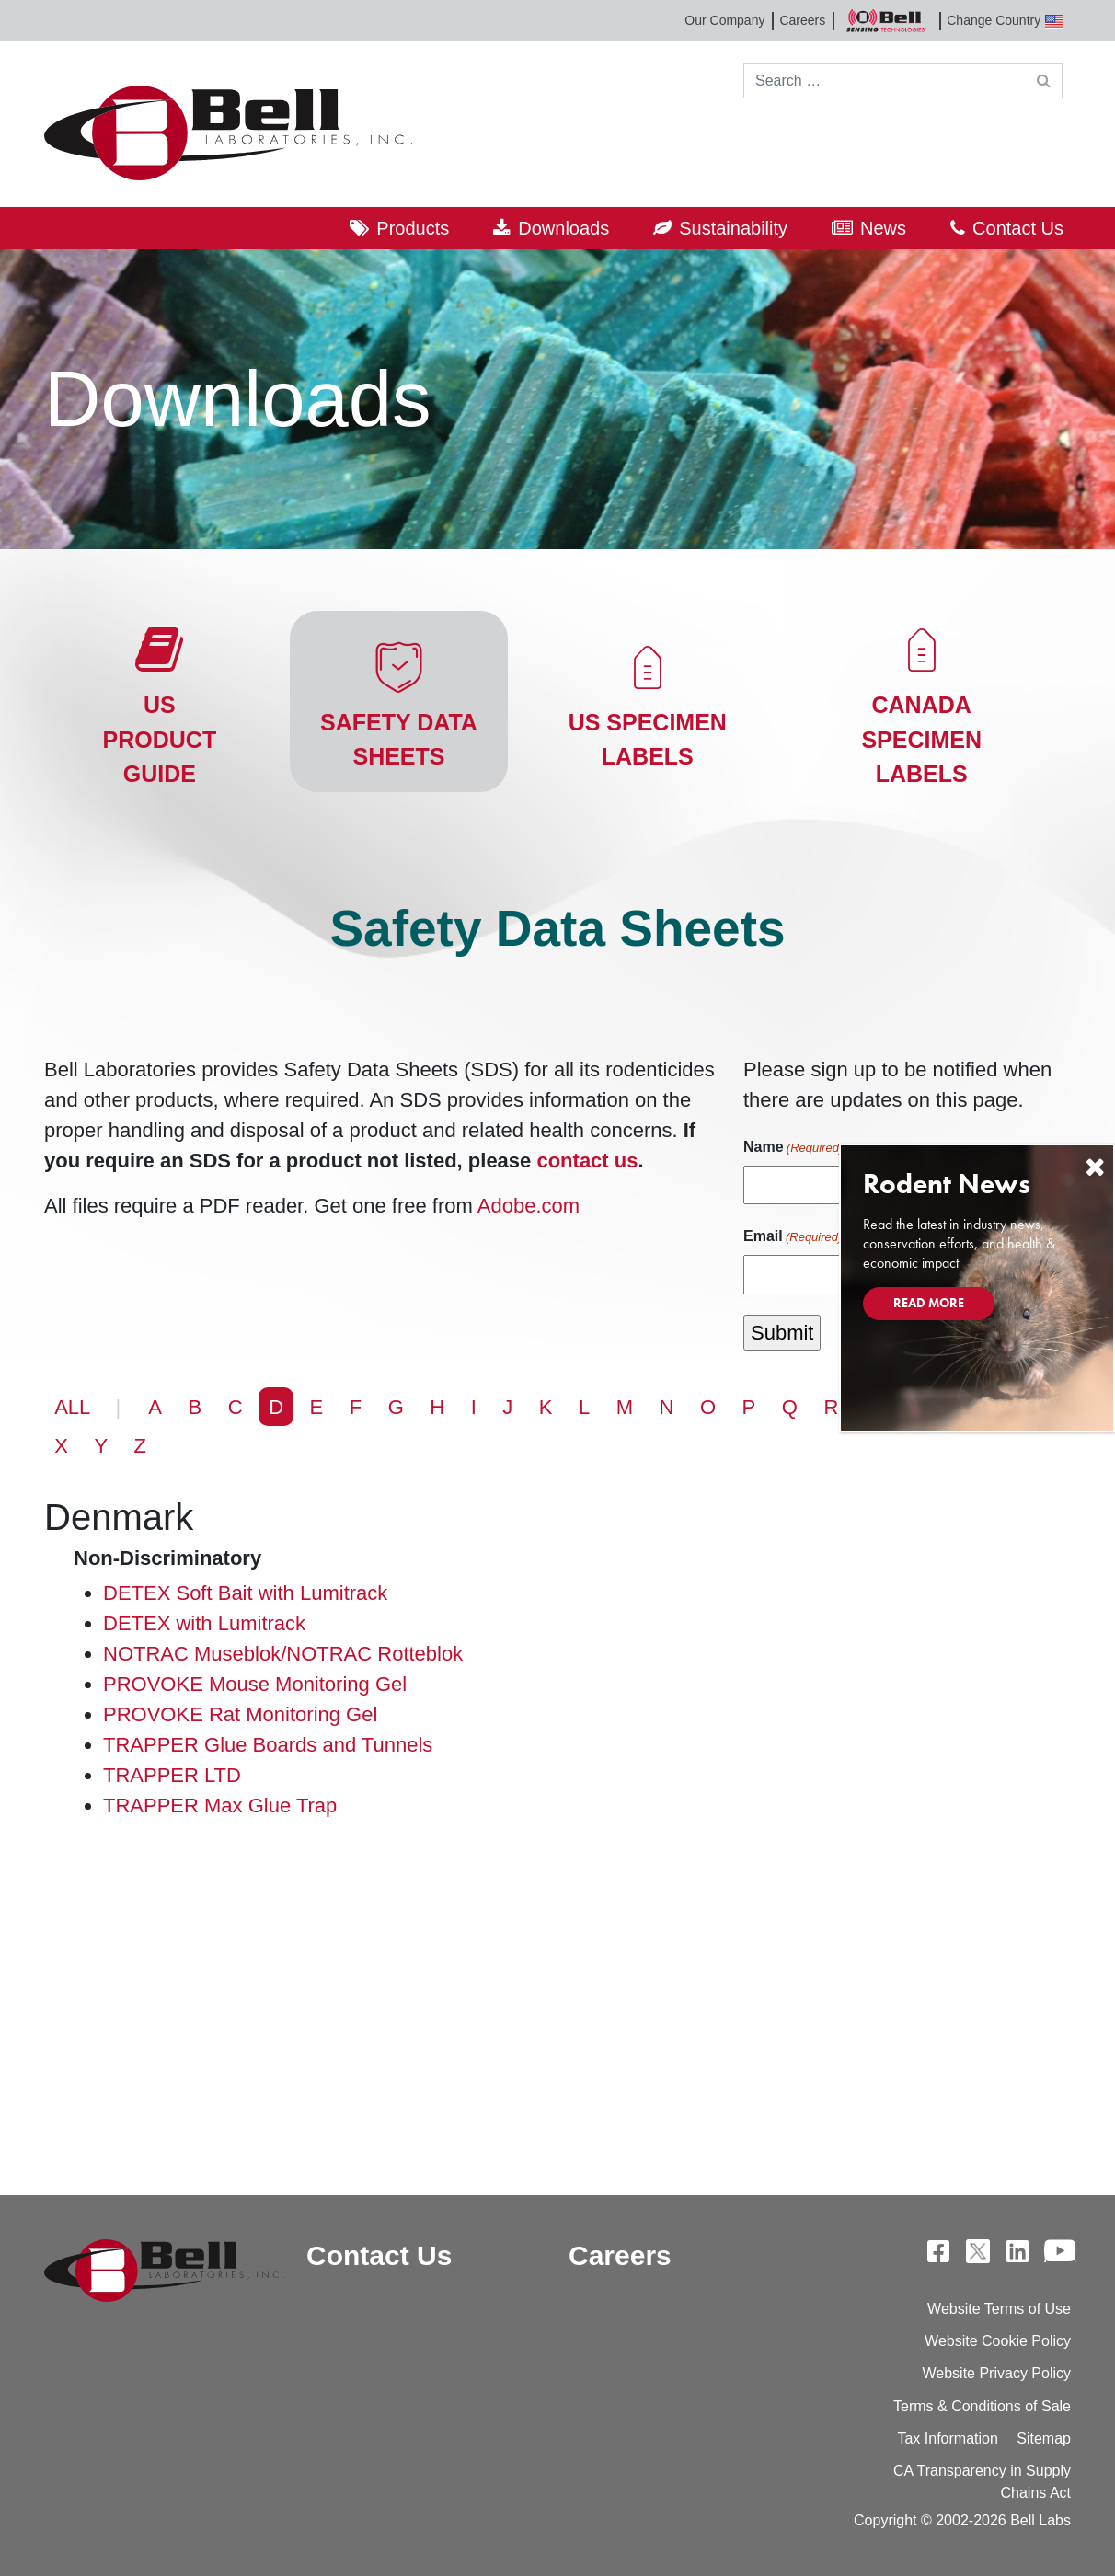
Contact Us (1017, 228)
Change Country (1005, 21)
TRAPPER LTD (172, 1775)
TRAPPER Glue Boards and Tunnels (267, 1744)
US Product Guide (160, 739)
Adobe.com (528, 1205)
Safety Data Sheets (398, 739)
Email (792, 1237)
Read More (928, 1302)
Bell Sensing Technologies (886, 20)
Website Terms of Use (999, 2309)
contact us (587, 1160)
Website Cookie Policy (998, 2341)
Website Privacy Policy (996, 2373)
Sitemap (1044, 2438)
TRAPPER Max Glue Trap (220, 1805)
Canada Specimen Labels (921, 739)
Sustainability (733, 228)
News (883, 228)
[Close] (1094, 1167)
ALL (72, 1407)
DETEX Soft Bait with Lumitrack (245, 1592)
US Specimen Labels (648, 739)
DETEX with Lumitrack (204, 1623)
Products (412, 228)
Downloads (563, 228)
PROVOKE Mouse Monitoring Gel (255, 1684)
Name (793, 1148)
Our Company (724, 20)
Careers (802, 20)
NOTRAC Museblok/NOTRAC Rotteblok (283, 1653)
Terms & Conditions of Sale (982, 2406)
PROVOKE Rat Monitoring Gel (240, 1714)
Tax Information (947, 2438)
